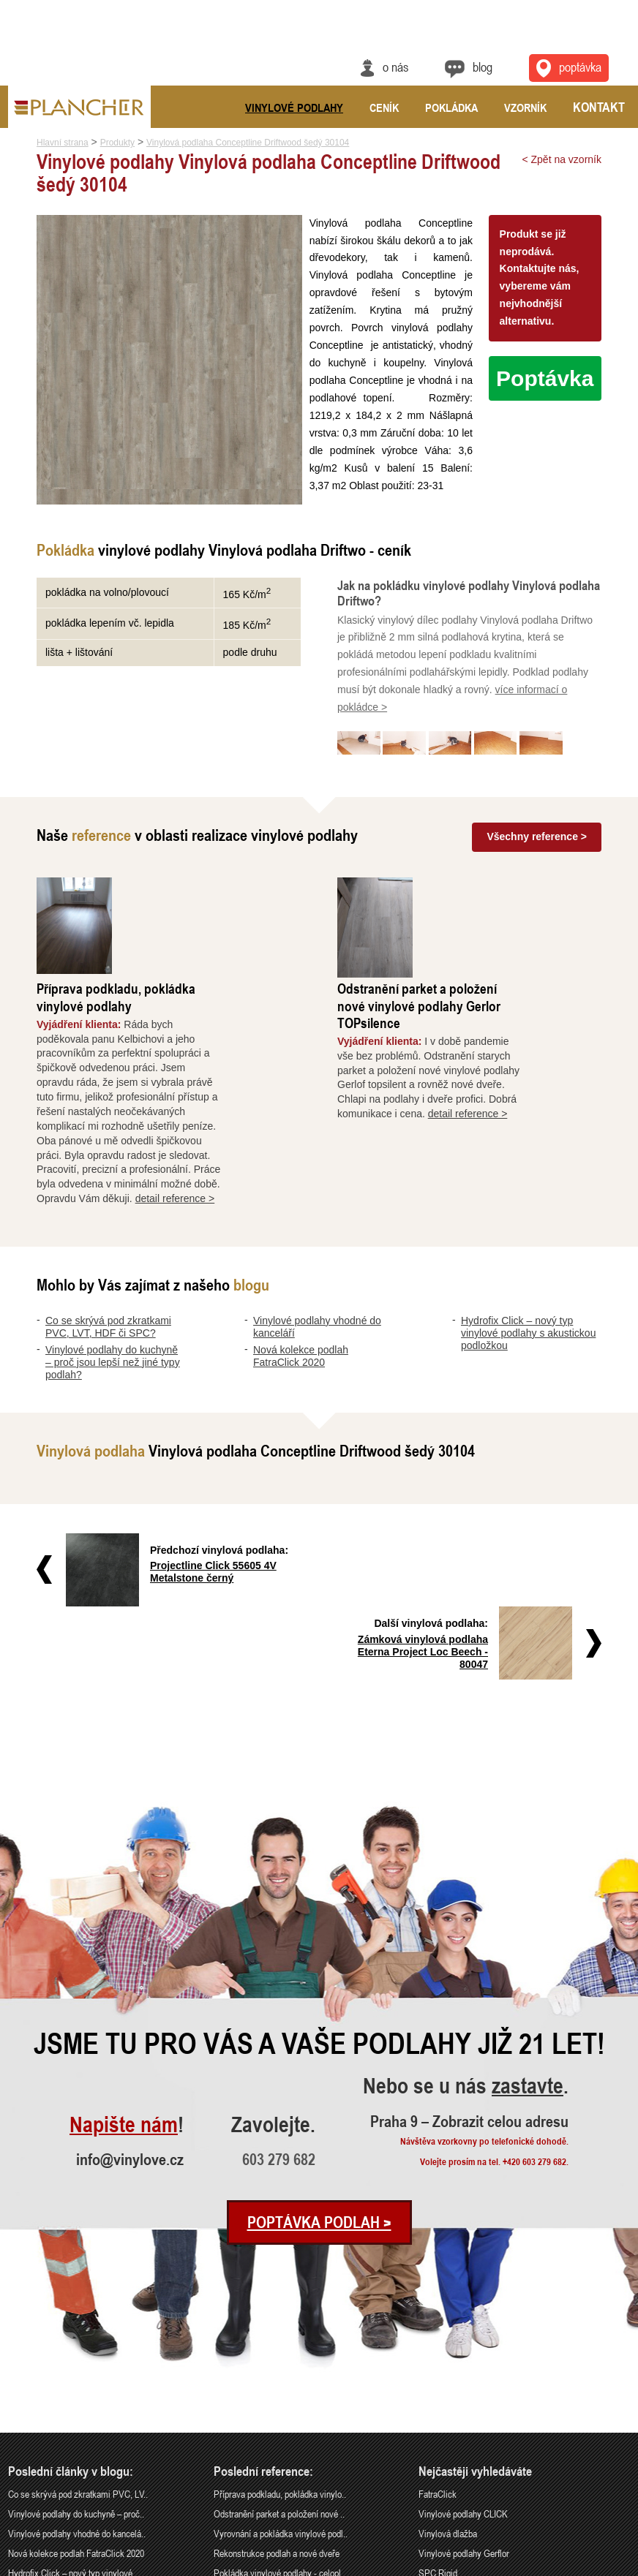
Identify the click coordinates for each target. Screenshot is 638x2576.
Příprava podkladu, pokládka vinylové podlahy (192, 896)
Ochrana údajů (576, 2566)
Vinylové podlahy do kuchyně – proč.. (76, 2339)
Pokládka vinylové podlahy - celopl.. (279, 2398)
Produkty (117, 142)
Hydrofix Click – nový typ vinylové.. (72, 2398)
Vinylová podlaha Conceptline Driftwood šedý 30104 (247, 142)
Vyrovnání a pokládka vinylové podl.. (281, 2359)
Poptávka (544, 378)
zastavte (527, 1912)
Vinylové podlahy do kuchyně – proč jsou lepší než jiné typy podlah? (112, 1262)
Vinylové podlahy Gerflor (464, 2379)
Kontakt (599, 107)
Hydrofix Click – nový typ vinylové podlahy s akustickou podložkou (528, 1233)
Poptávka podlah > (319, 2048)
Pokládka (451, 107)
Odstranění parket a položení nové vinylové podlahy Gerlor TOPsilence (495, 905)
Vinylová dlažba (448, 2359)
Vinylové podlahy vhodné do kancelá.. (77, 2359)
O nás (395, 66)
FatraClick (438, 2320)
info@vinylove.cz (130, 1985)
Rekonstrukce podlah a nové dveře (276, 2379)
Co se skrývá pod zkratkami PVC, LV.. (78, 2320)
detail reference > (252, 1098)
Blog (482, 66)
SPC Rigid (438, 2398)
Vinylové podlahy (294, 107)
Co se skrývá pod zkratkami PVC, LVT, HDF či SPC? (108, 1227)
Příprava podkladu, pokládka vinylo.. (280, 2320)
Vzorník (525, 107)
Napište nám (124, 1951)
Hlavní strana (63, 142)
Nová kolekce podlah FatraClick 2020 (300, 1256)
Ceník (384, 107)
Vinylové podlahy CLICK (463, 2339)
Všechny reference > (537, 839)
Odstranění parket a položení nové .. (279, 2339)
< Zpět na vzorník (561, 159)
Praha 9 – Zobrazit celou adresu (469, 1946)
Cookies (617, 2566)
